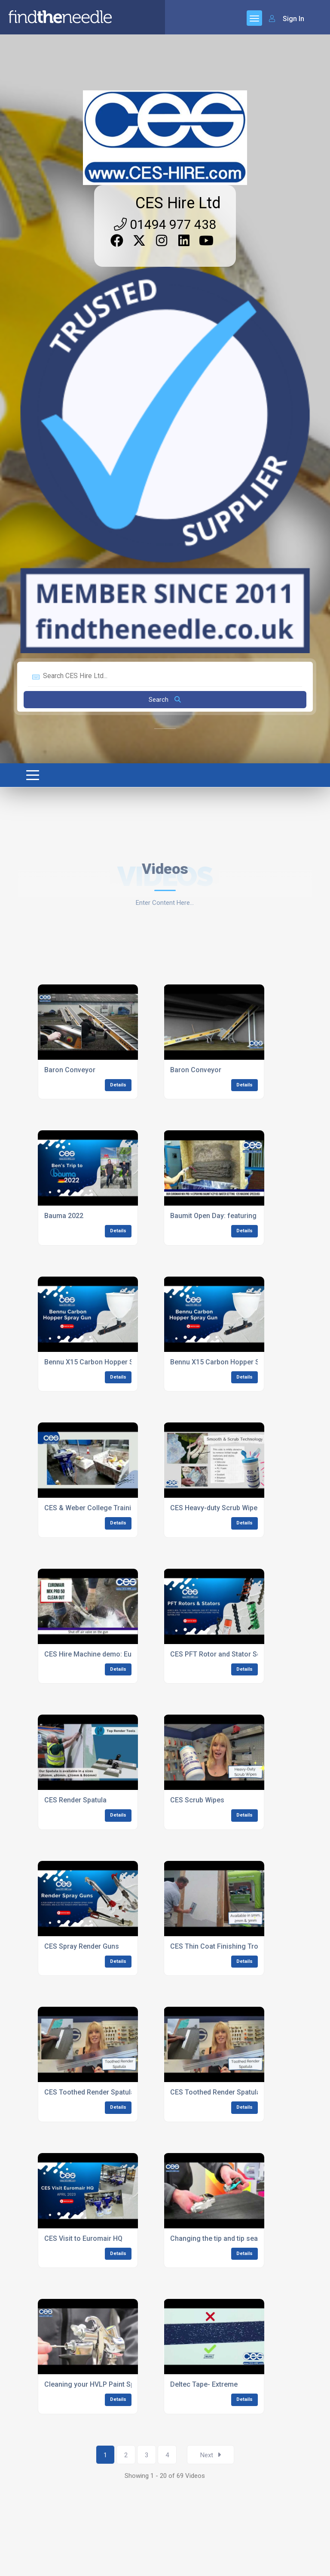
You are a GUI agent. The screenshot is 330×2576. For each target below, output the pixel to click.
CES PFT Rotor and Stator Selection (226, 1654)
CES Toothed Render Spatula (89, 2092)
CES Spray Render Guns (81, 1946)
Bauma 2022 (63, 1216)
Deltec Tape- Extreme (204, 2384)
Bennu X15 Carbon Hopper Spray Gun (103, 1362)
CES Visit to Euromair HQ (83, 2238)
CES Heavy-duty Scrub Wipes (215, 1508)
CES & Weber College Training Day (98, 1508)
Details (118, 1085)
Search (165, 699)
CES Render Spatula (75, 1800)
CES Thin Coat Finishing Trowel (219, 1946)
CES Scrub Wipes (197, 1800)
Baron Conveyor (69, 1070)
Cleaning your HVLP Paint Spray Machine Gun (115, 2384)
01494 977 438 (165, 224)
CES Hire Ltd (178, 203)
